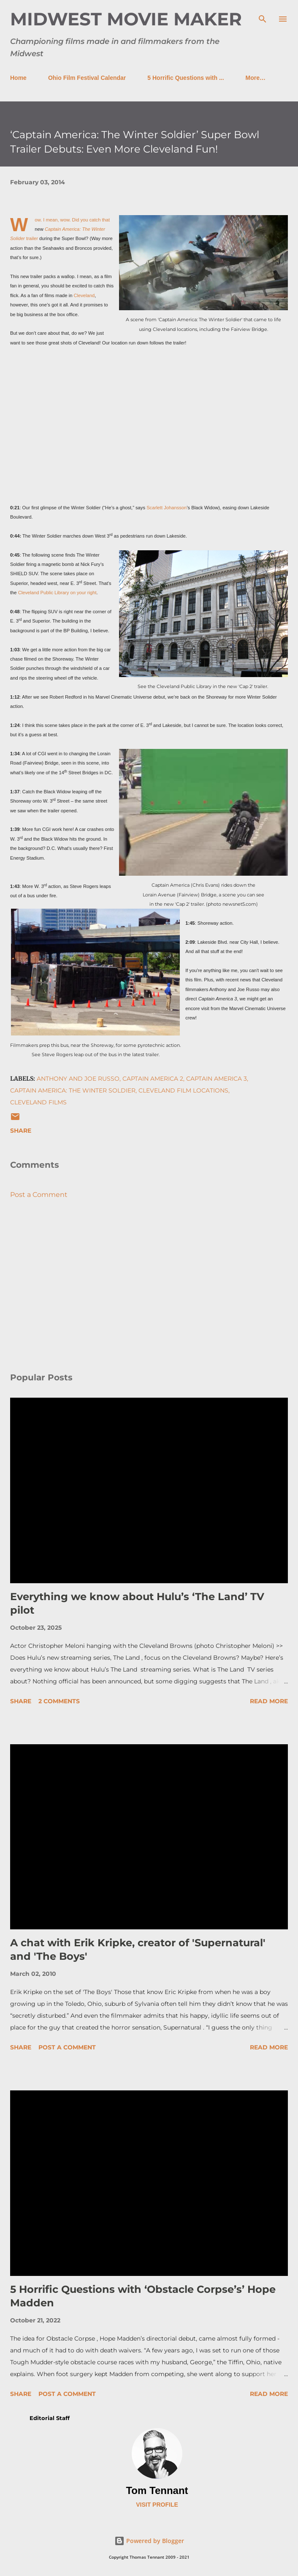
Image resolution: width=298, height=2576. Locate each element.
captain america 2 (152, 1078)
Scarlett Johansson (166, 507)
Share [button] (20, 1130)
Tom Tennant (157, 2490)
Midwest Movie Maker (126, 19)
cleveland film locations (183, 1090)
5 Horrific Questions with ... (185, 77)
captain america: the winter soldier (72, 1090)
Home (18, 77)
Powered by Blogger (149, 2541)
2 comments (59, 1701)
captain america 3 (216, 1078)
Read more (269, 1701)
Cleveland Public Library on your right (57, 592)
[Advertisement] (149, 1286)
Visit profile (157, 2504)
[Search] (262, 15)
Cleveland (84, 295)
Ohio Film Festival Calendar (87, 77)
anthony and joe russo (78, 1078)
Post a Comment (39, 1195)
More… (255, 77)
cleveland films (38, 1102)
